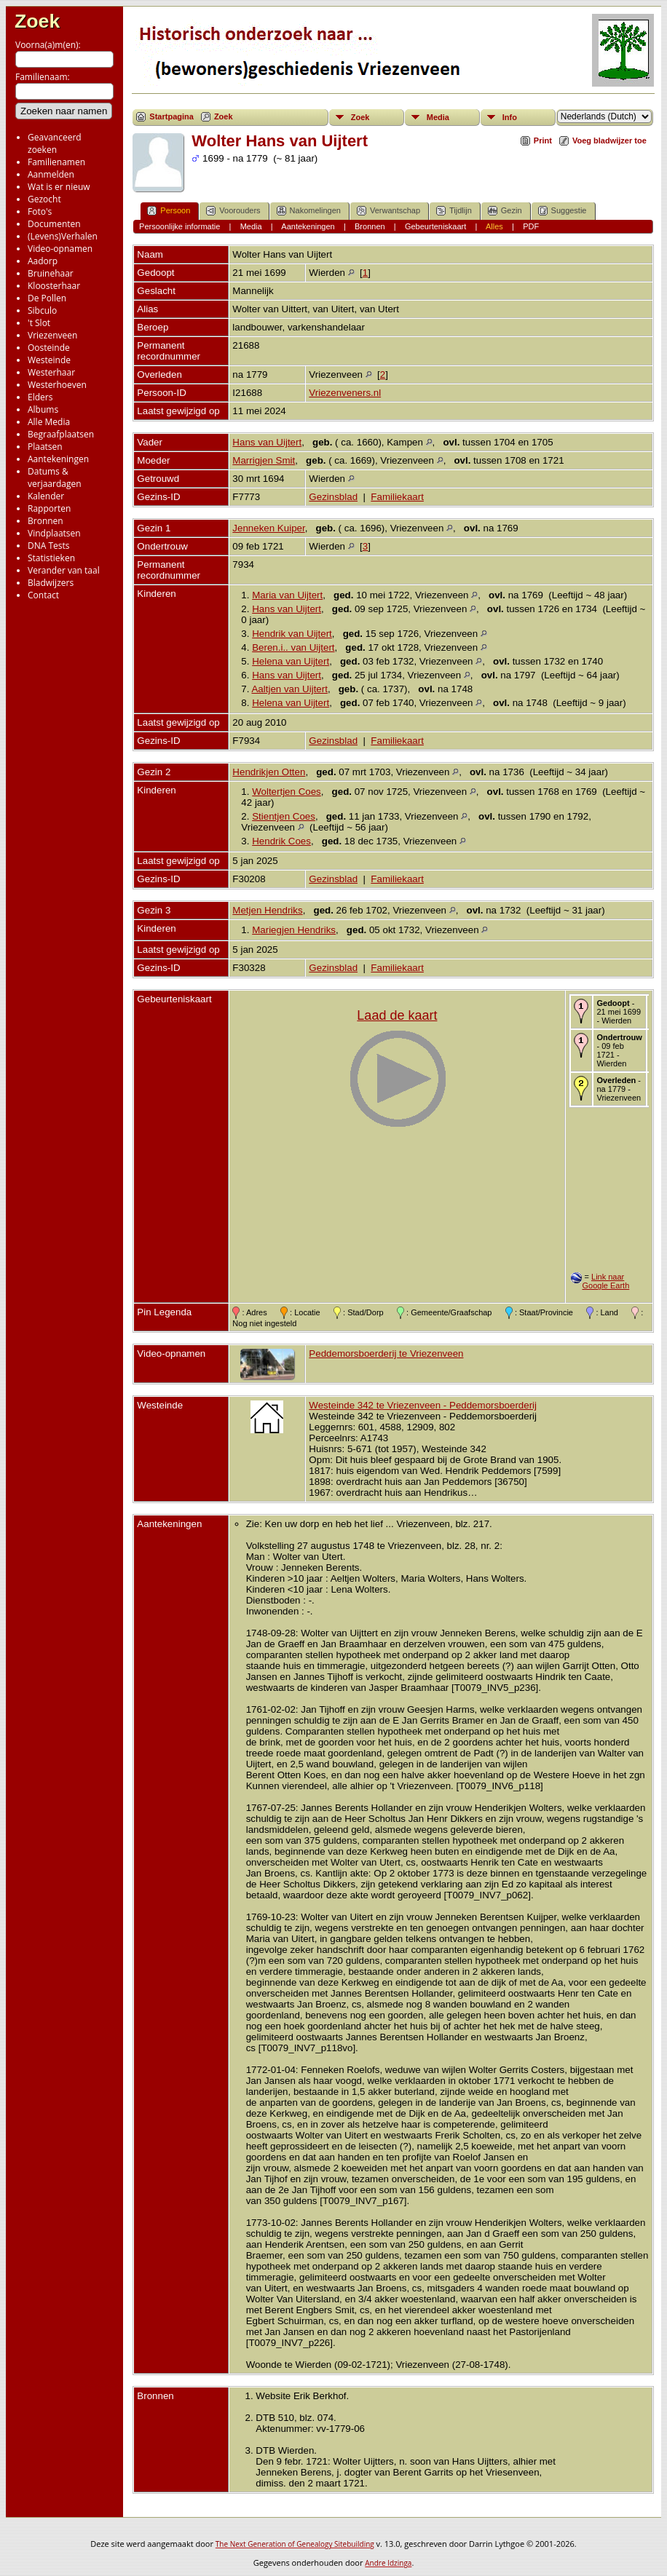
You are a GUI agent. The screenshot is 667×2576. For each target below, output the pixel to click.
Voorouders (233, 210)
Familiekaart (397, 496)
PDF (531, 226)
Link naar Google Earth (605, 1281)
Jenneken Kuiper (268, 528)
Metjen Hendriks (267, 910)
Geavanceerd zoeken (55, 143)
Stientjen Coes (283, 816)
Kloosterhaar (54, 286)
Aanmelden (51, 174)
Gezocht (44, 199)
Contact (43, 595)
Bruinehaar (51, 273)
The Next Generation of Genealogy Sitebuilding (295, 2544)
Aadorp (43, 261)
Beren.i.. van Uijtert (293, 647)
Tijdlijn (454, 210)
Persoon (168, 210)
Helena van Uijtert (290, 661)
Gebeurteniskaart (435, 226)
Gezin (505, 210)
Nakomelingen (309, 210)
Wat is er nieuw (59, 187)
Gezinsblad (333, 496)
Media (438, 117)
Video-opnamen (60, 248)
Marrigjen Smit (263, 460)
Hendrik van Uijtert (292, 633)
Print (543, 140)
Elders (40, 397)
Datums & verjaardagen (55, 477)
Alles (494, 226)
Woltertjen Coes (286, 791)
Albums (43, 409)
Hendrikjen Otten (268, 771)
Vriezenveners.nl (345, 392)
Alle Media (49, 422)
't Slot (39, 323)
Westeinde (49, 360)
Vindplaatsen (54, 533)
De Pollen (47, 298)
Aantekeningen (58, 459)
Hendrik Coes (281, 841)
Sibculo (42, 310)
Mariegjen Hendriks (294, 929)
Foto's (40, 211)
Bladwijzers (51, 582)
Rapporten (49, 508)
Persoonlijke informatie (179, 226)
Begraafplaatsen (61, 434)
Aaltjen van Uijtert (289, 688)
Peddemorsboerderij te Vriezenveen (386, 1353)
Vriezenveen (52, 335)
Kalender (46, 496)
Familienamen (56, 162)
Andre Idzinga (388, 2563)
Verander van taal (64, 570)
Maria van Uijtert (287, 595)
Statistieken (51, 558)
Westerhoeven (57, 385)
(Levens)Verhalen (63, 236)
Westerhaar (51, 372)
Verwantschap (388, 210)
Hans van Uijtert (266, 442)
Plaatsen (45, 446)
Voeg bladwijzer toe (609, 140)
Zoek (37, 21)
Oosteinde (49, 347)
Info (509, 117)
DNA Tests (49, 545)
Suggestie (562, 210)
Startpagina (171, 116)
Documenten (54, 224)
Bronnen (45, 521)
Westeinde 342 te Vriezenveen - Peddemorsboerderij (423, 1405)
